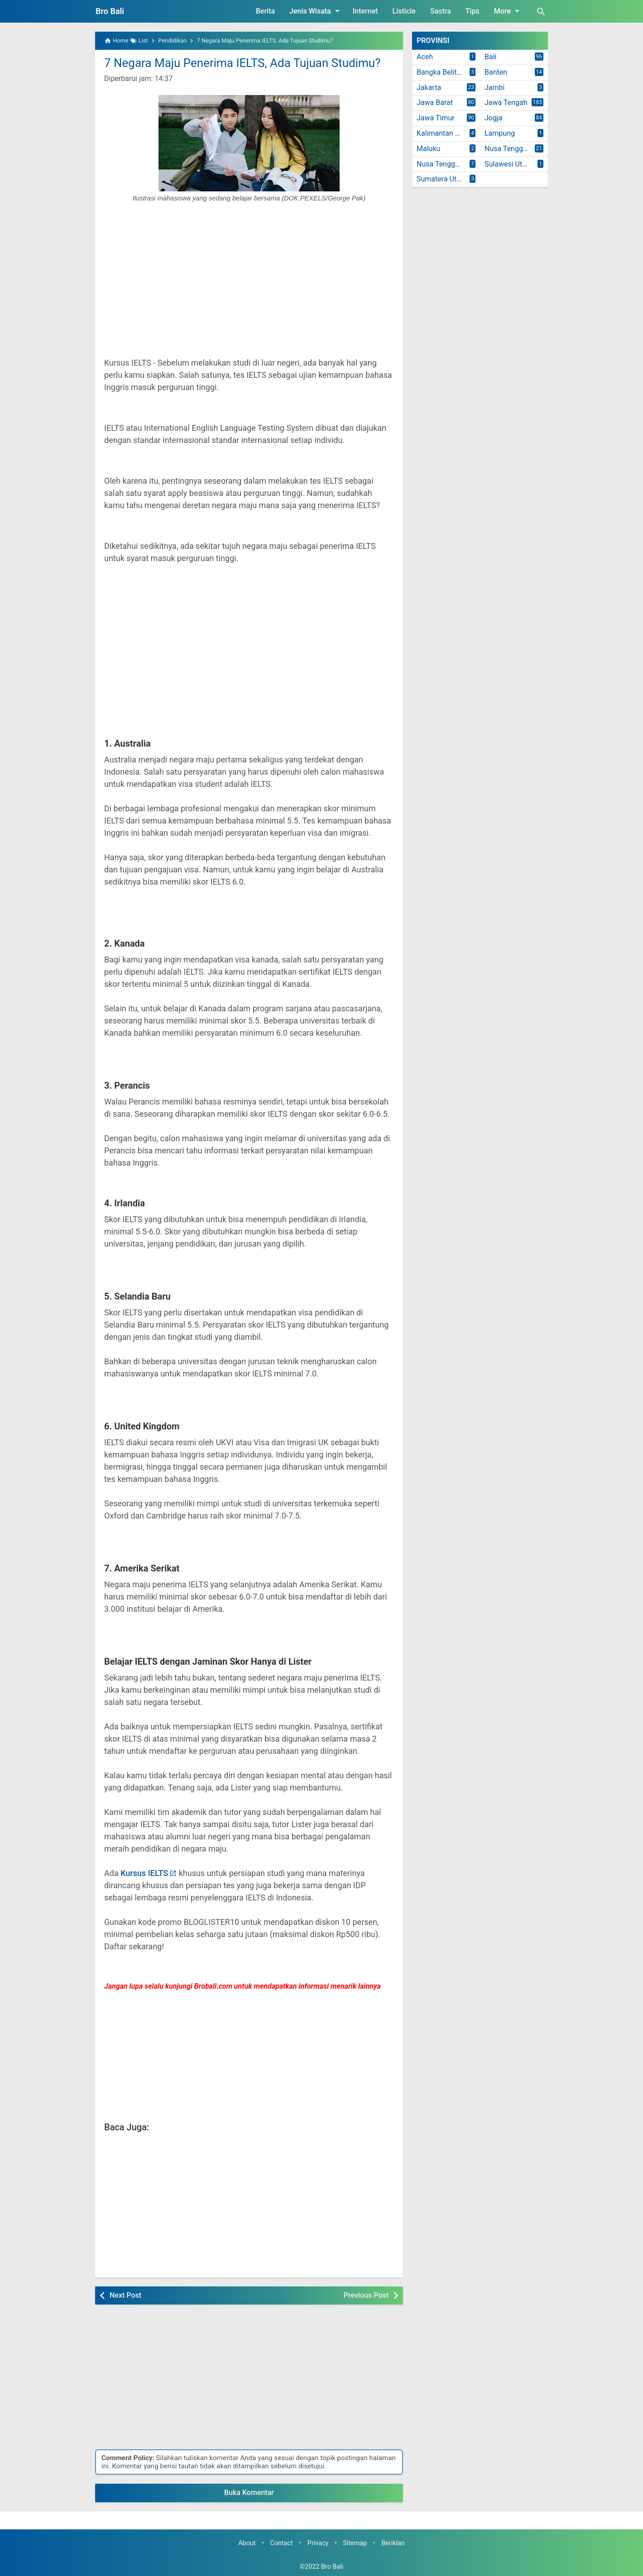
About (246, 2543)
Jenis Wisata (316, 10)
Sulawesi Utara (509, 164)
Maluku (428, 148)
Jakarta (429, 87)
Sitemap (355, 2543)
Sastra (440, 11)
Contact (281, 2543)
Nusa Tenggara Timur (448, 164)
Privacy (318, 2543)
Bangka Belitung (443, 72)
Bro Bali (110, 11)
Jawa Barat (435, 102)
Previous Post (366, 2295)
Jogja (493, 118)
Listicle (404, 11)
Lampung (500, 133)
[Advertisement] (249, 285)
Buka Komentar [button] (249, 2492)
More (508, 10)
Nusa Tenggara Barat (516, 148)
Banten (496, 72)
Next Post (125, 2295)
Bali (490, 56)
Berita (265, 11)
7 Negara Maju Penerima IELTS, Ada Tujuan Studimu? (242, 63)
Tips (472, 11)
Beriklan (393, 2543)
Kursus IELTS (144, 1873)
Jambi (494, 87)
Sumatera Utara (442, 179)
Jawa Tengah (506, 102)
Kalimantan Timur (445, 133)
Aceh (425, 56)
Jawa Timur (436, 118)
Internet (365, 11)
